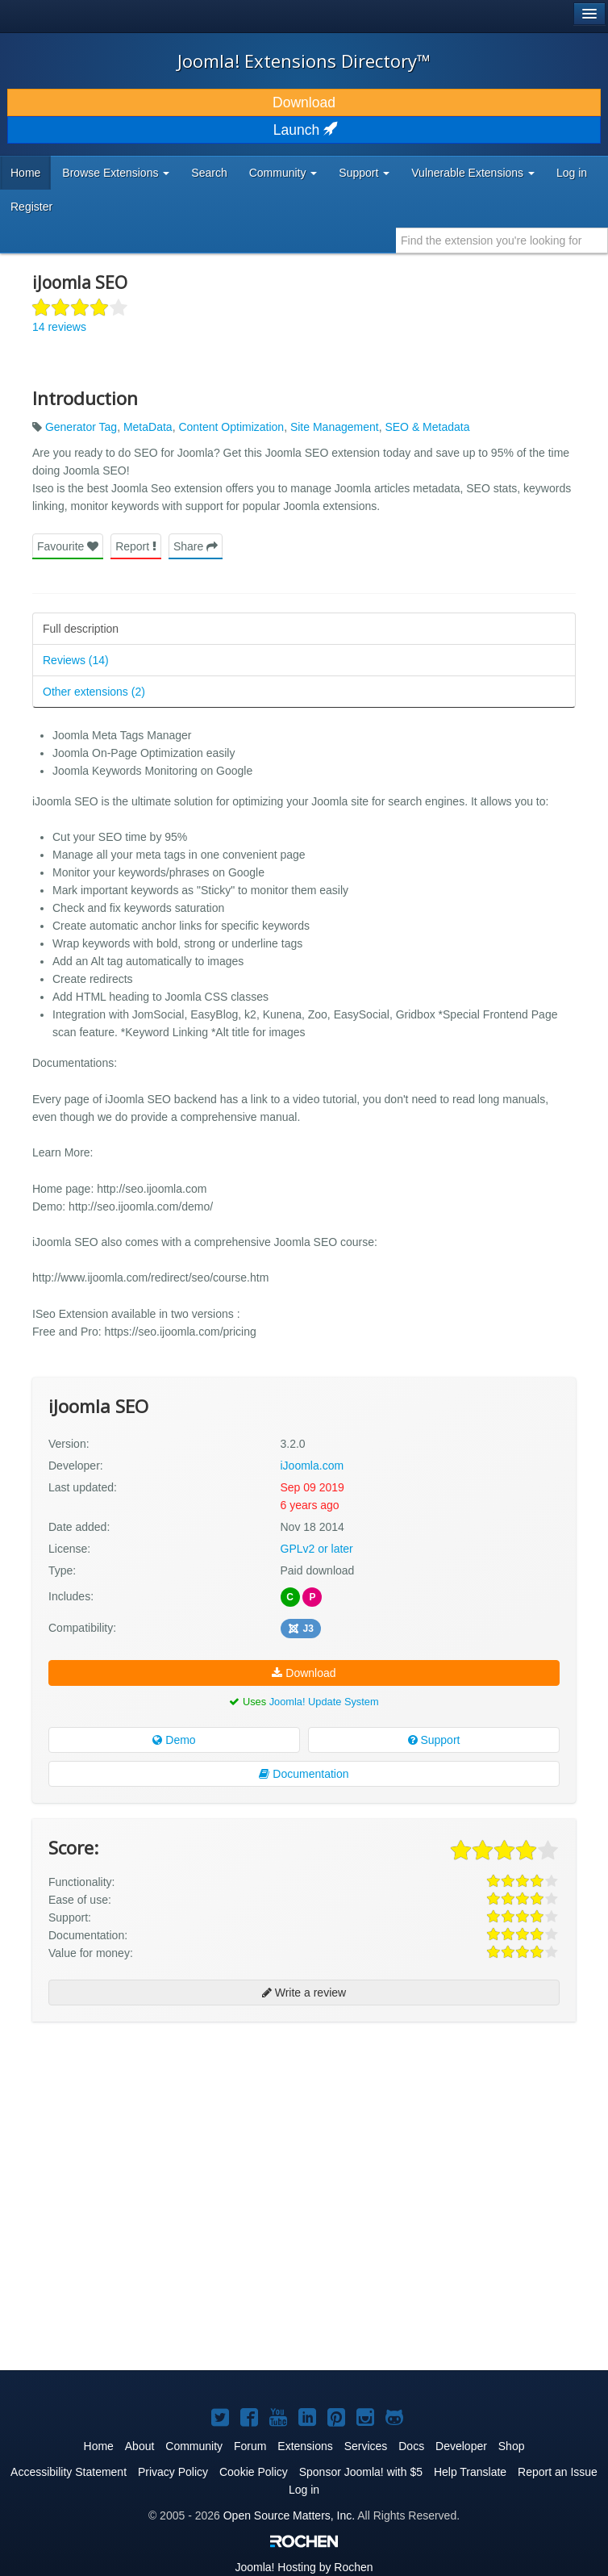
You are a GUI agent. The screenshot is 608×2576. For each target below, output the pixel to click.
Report (135, 546)
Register (31, 206)
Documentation (303, 1773)
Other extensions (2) (94, 691)
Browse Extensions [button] (115, 172)
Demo (173, 1739)
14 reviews (59, 326)
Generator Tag (81, 426)
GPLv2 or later (317, 1548)
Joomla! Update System (324, 1702)
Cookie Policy (253, 2471)
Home (25, 172)
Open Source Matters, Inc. (289, 2515)
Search (209, 172)
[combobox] (502, 240)
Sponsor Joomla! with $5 (361, 2471)
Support (434, 1739)
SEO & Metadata (427, 426)
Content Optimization (231, 426)
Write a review (304, 1992)
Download (304, 102)
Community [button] (283, 172)
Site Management (334, 426)
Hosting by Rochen (304, 2567)
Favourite (67, 546)
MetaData (148, 426)
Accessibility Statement (68, 2471)
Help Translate (470, 2471)
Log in (571, 172)
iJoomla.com (312, 1465)
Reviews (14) (76, 660)
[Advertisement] (153, 2138)
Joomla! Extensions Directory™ (304, 60)
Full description (81, 628)
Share (195, 546)
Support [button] (364, 172)
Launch (304, 130)
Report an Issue (558, 2471)
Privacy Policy (173, 2471)
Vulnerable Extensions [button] (473, 172)
